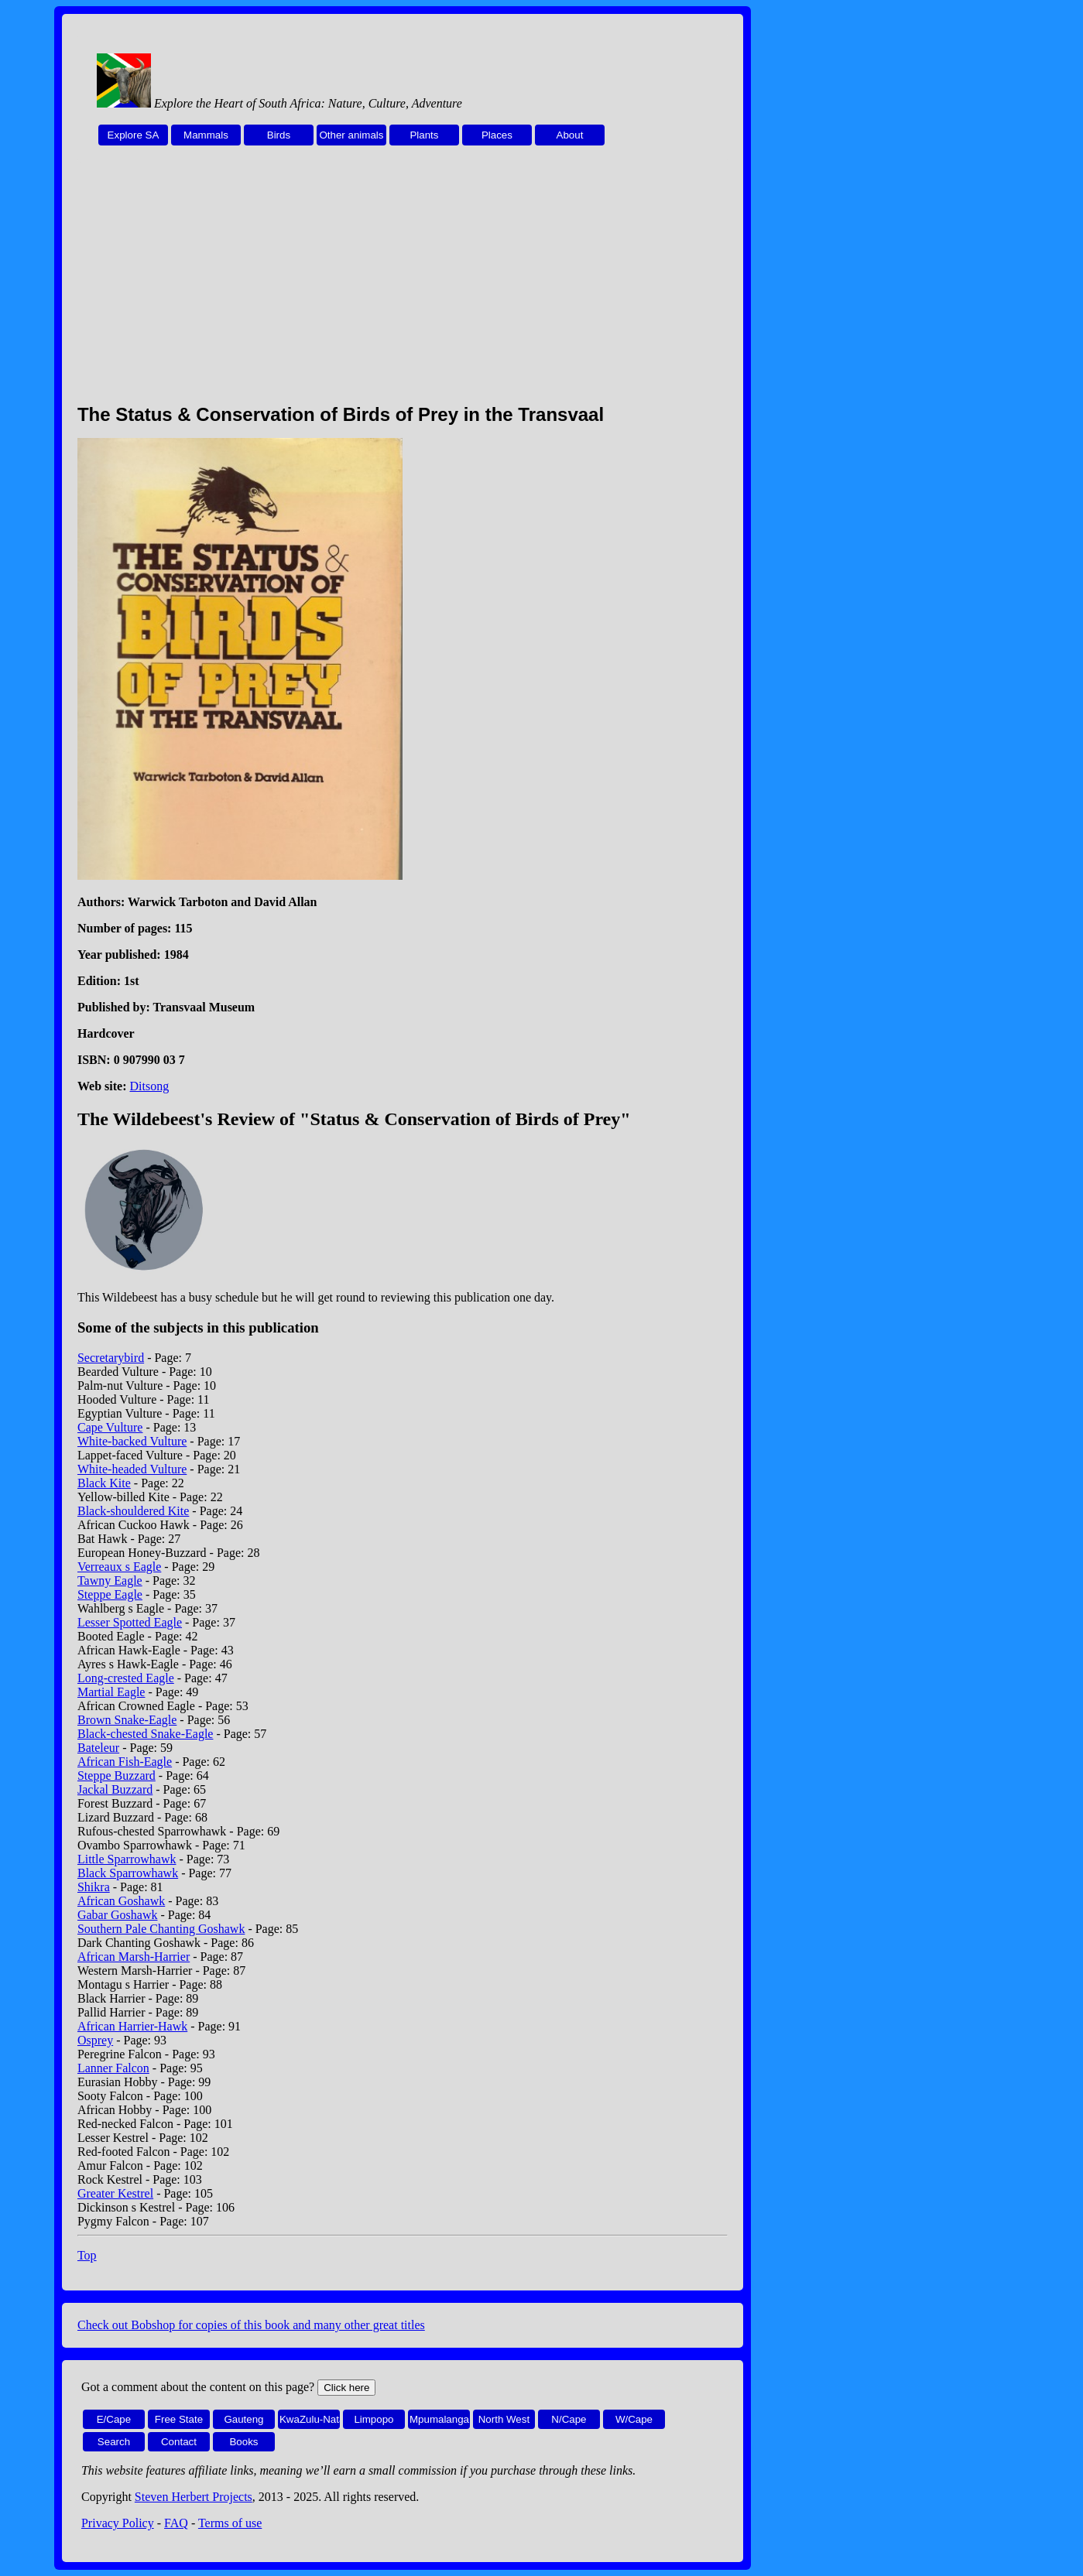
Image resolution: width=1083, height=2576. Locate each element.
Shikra (93, 1887)
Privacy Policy (117, 2523)
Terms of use (230, 2523)
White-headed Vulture (132, 1469)
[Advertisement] (402, 283)
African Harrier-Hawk (132, 2026)
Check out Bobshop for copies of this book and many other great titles (251, 2324)
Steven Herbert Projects (193, 2496)
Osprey (95, 2040)
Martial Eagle (111, 1692)
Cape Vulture (110, 1427)
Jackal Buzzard (115, 1789)
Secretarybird (110, 1357)
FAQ (176, 2523)
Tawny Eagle (109, 1580)
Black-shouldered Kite (133, 1510)
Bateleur (98, 1747)
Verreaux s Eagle (119, 1566)
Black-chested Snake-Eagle (145, 1733)
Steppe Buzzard (116, 1775)
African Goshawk (121, 1900)
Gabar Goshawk (117, 1914)
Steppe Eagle (109, 1594)
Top (87, 2255)
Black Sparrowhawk (127, 1873)
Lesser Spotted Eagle (129, 1622)
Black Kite (104, 1483)
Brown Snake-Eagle (127, 1719)
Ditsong (150, 1086)
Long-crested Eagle (125, 1678)
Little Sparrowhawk (127, 1859)
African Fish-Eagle (124, 1761)
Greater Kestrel (115, 2193)
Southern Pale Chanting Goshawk (161, 1928)
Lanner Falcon (113, 2068)
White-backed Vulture (132, 1441)
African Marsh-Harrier (133, 1956)
